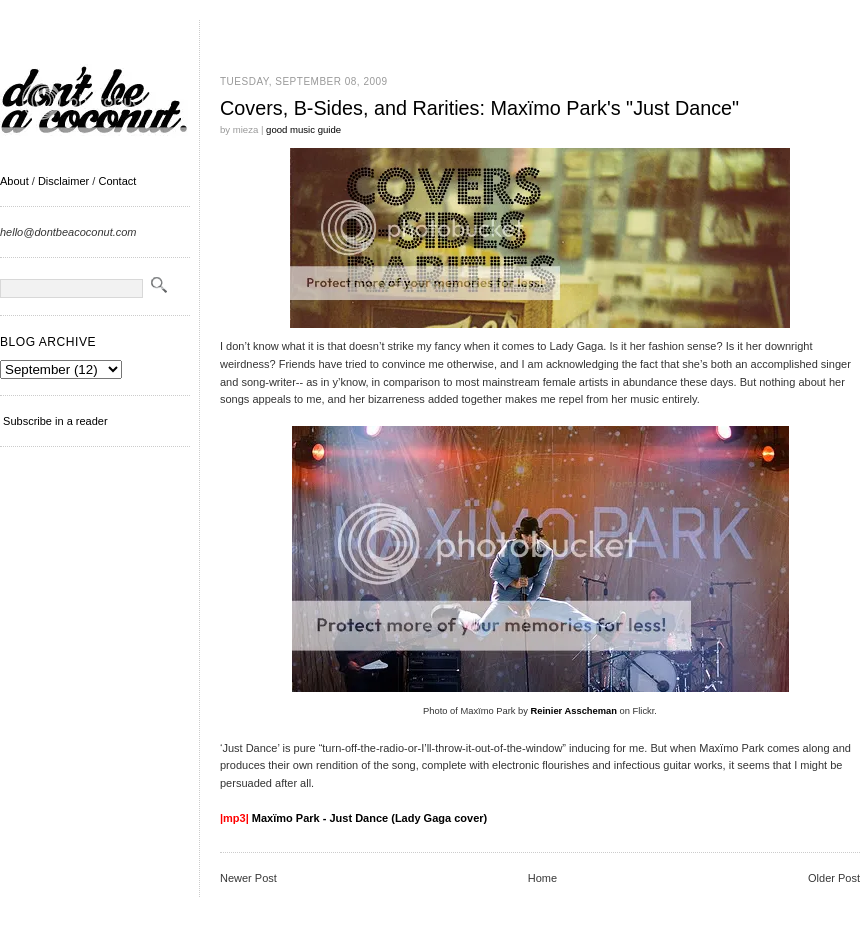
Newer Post (248, 878)
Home (542, 878)
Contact (117, 181)
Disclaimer (63, 181)
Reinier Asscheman (574, 711)
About (14, 181)
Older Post (834, 878)
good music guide (303, 129)
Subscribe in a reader (55, 421)
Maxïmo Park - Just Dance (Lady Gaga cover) (369, 818)
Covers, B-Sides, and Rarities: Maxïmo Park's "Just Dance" (479, 108)
